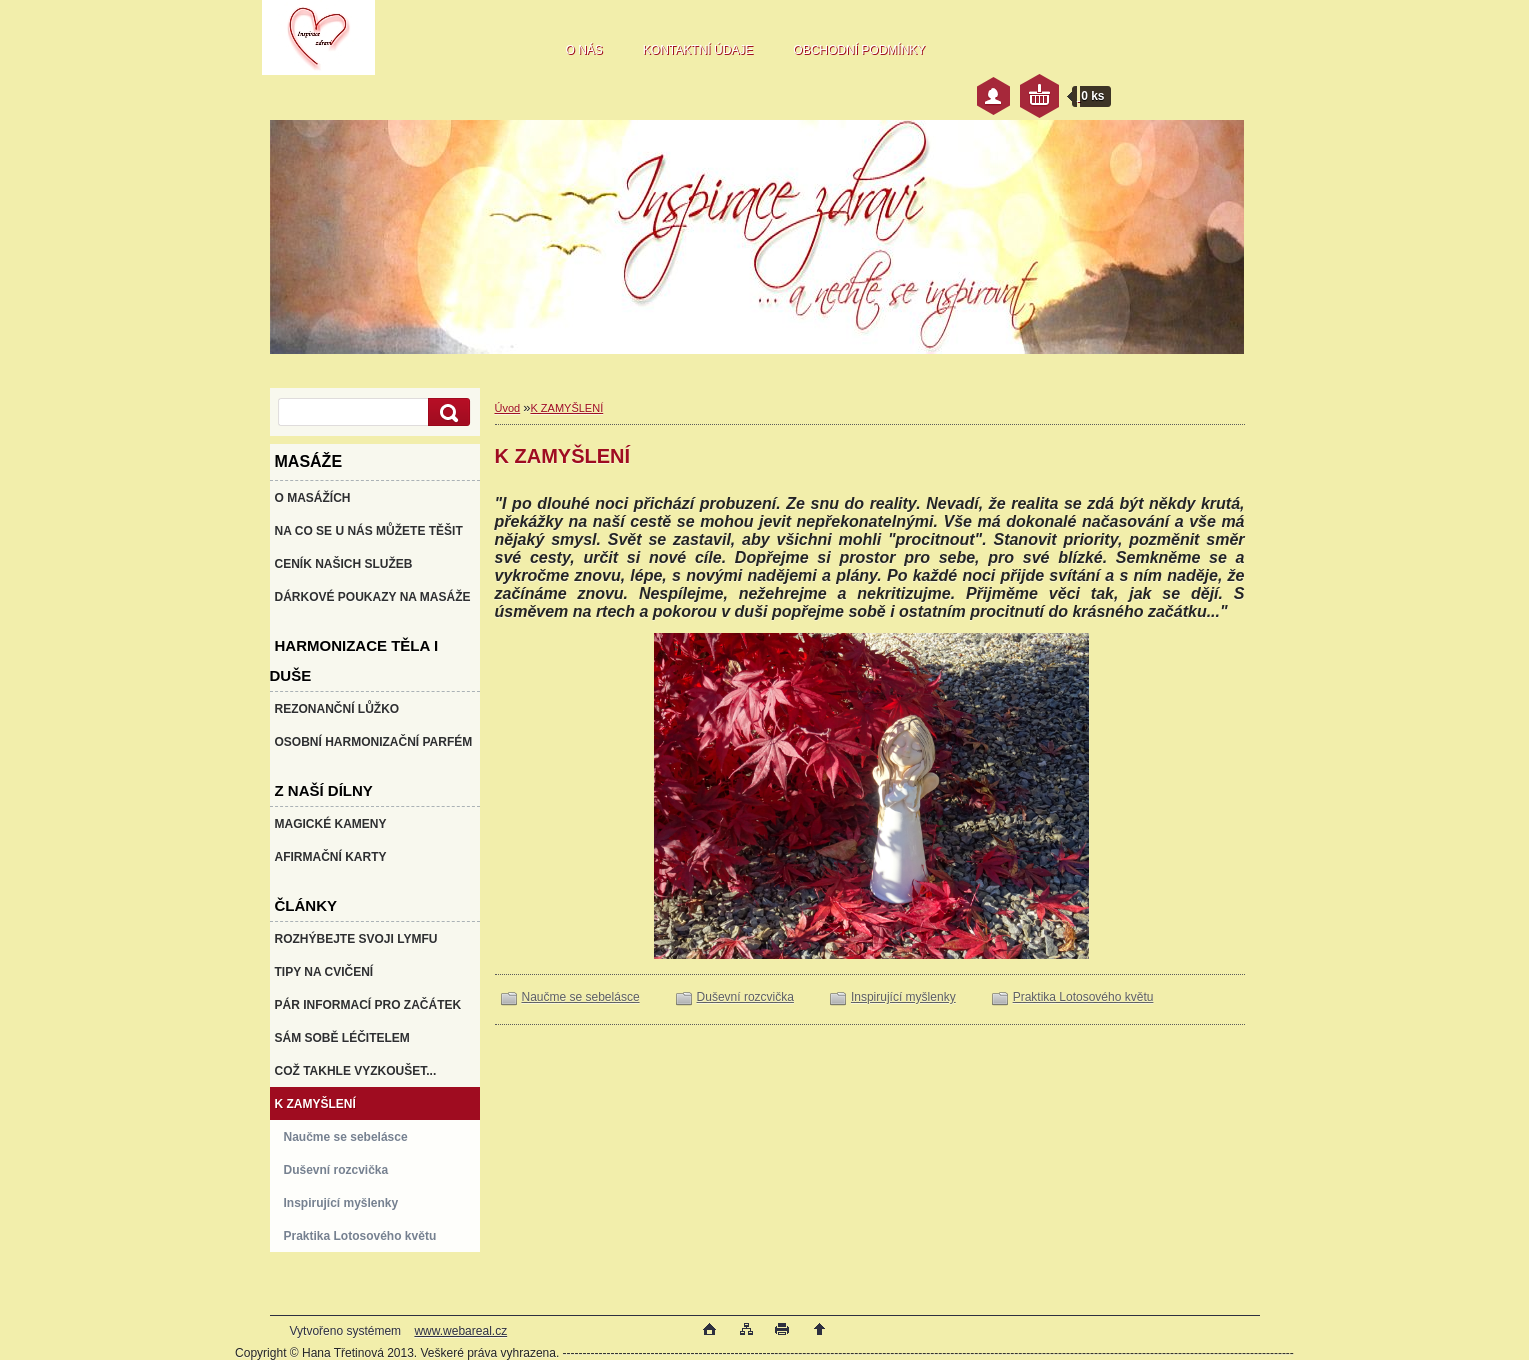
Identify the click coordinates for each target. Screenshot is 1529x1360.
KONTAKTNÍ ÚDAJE (698, 50)
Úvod (508, 408)
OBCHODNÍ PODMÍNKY (859, 50)
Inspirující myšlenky (903, 997)
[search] (446, 412)
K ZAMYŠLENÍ (566, 408)
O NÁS (584, 50)
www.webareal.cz (460, 1331)
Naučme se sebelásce (581, 997)
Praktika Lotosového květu (1083, 997)
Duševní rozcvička (745, 997)
